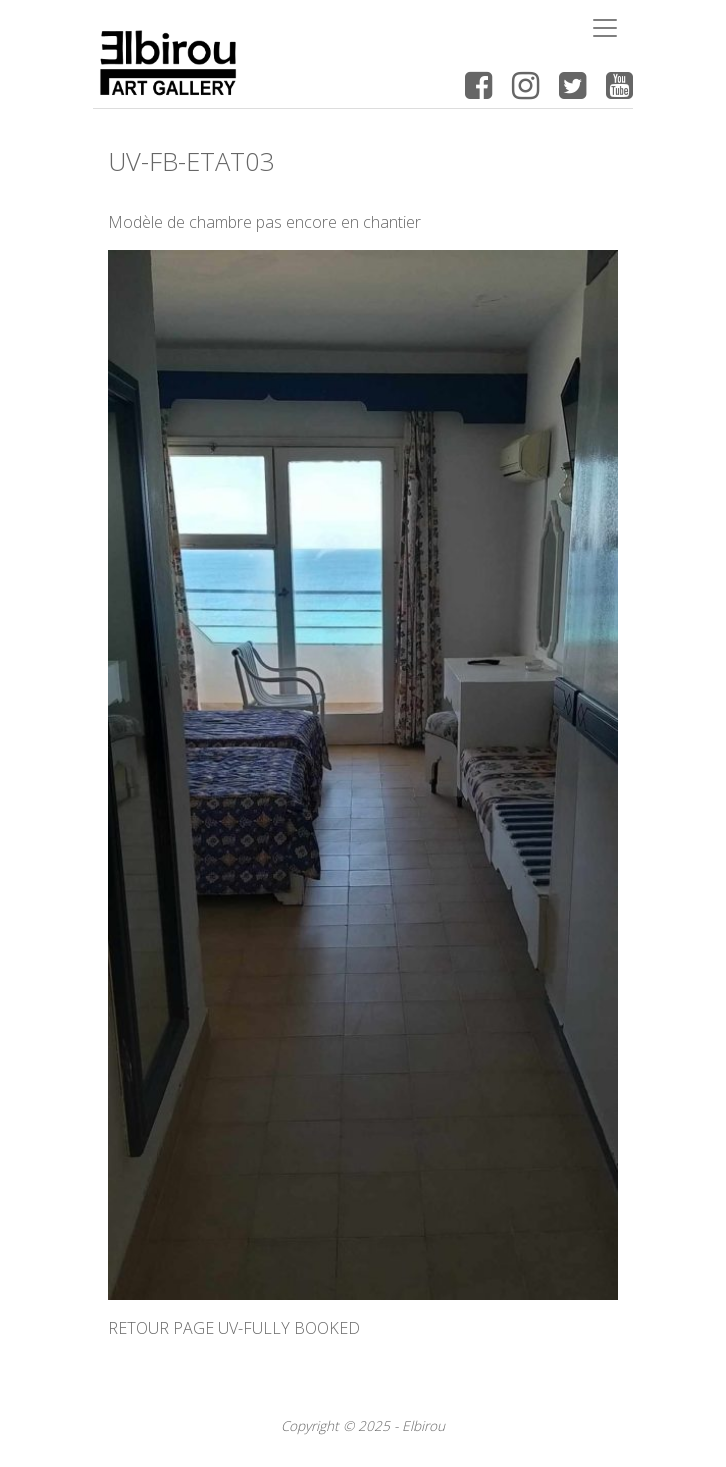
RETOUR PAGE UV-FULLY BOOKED (234, 1328)
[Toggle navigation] (605, 28)
